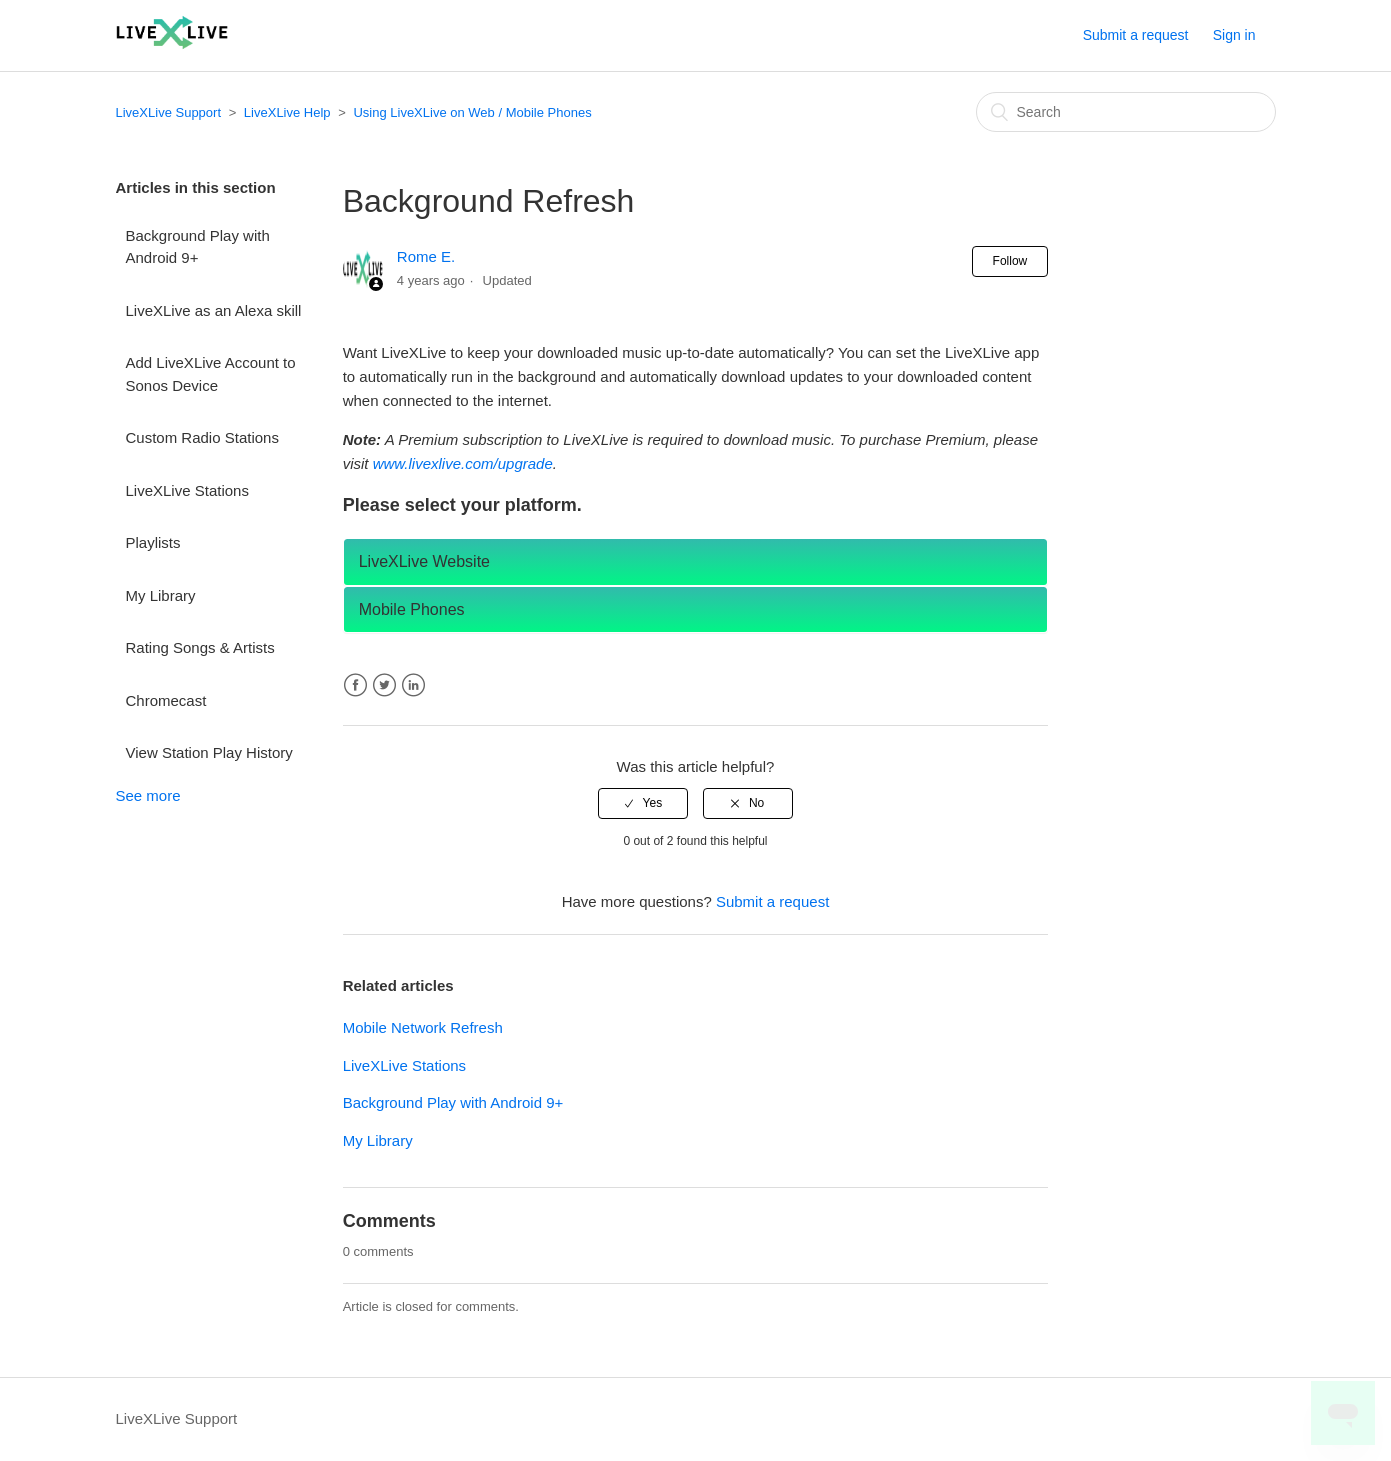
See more (148, 795)
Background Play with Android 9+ (198, 247)
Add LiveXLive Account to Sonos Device (211, 374)
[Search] (1126, 112)
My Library (161, 595)
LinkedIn (413, 685)
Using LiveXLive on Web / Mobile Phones (472, 112)
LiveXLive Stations (187, 490)
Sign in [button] (1234, 35)
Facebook (355, 685)
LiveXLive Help (287, 112)
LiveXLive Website (424, 561)
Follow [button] (1010, 261)
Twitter (384, 685)
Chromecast (166, 700)
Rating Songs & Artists (200, 647)
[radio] (643, 803)
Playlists (153, 542)
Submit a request (1136, 35)
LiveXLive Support (169, 112)
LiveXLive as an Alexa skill (214, 310)
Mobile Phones (412, 609)
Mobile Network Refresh (423, 1027)
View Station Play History (209, 752)
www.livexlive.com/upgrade (463, 463)
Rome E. (426, 256)
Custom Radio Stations (202, 437)
